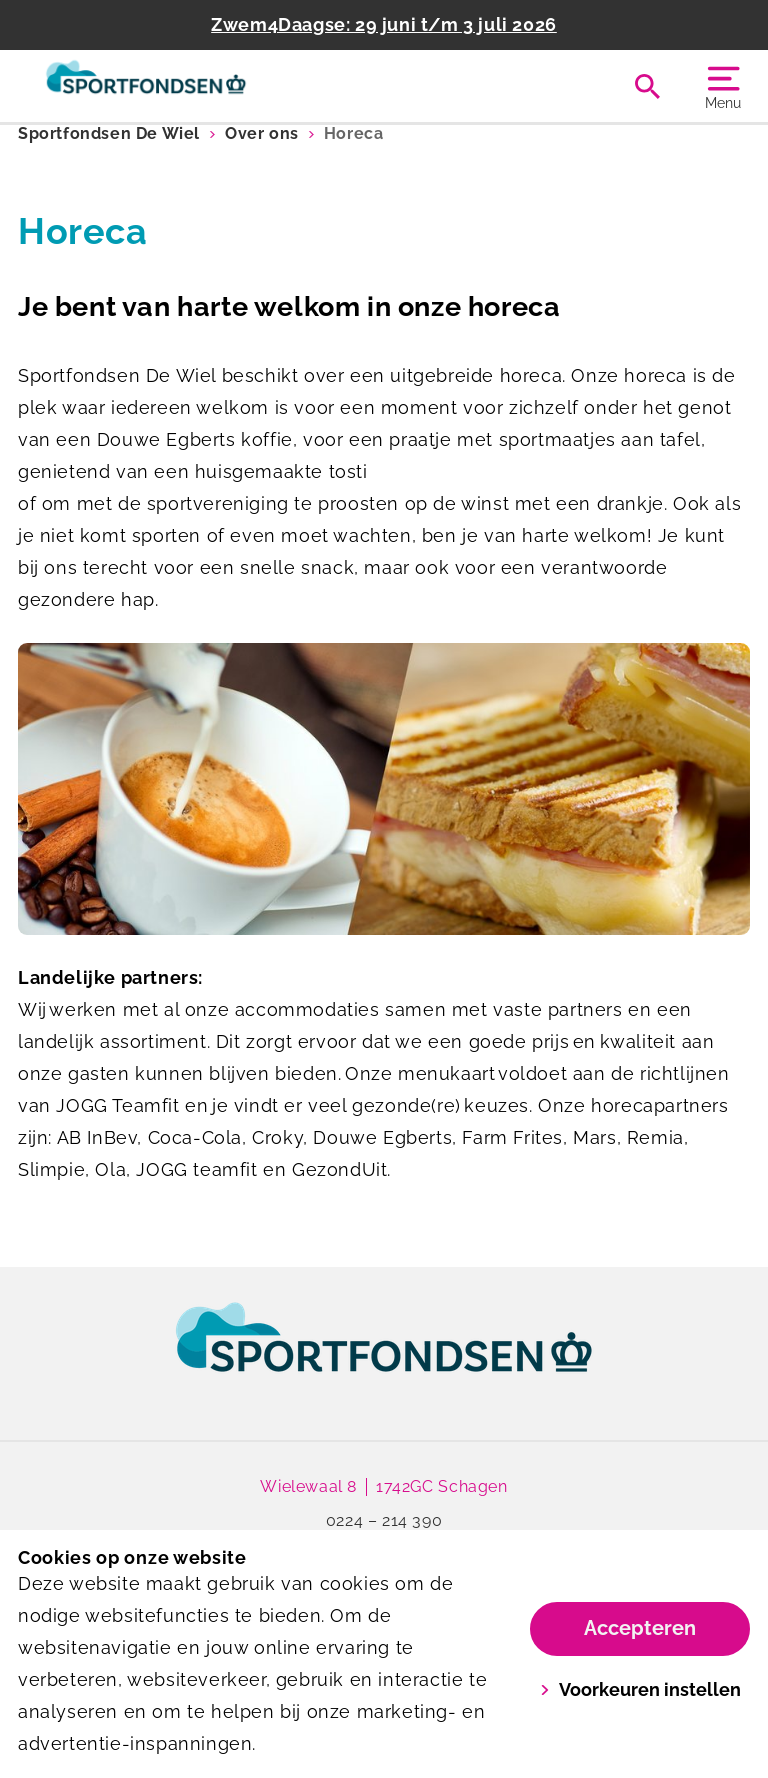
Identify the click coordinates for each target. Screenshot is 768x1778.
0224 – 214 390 (384, 1520)
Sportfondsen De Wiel (109, 133)
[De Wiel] (201, 86)
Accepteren (640, 1628)
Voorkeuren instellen (640, 1689)
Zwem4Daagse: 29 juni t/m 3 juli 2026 (384, 24)
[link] (384, 1356)
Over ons (262, 133)
